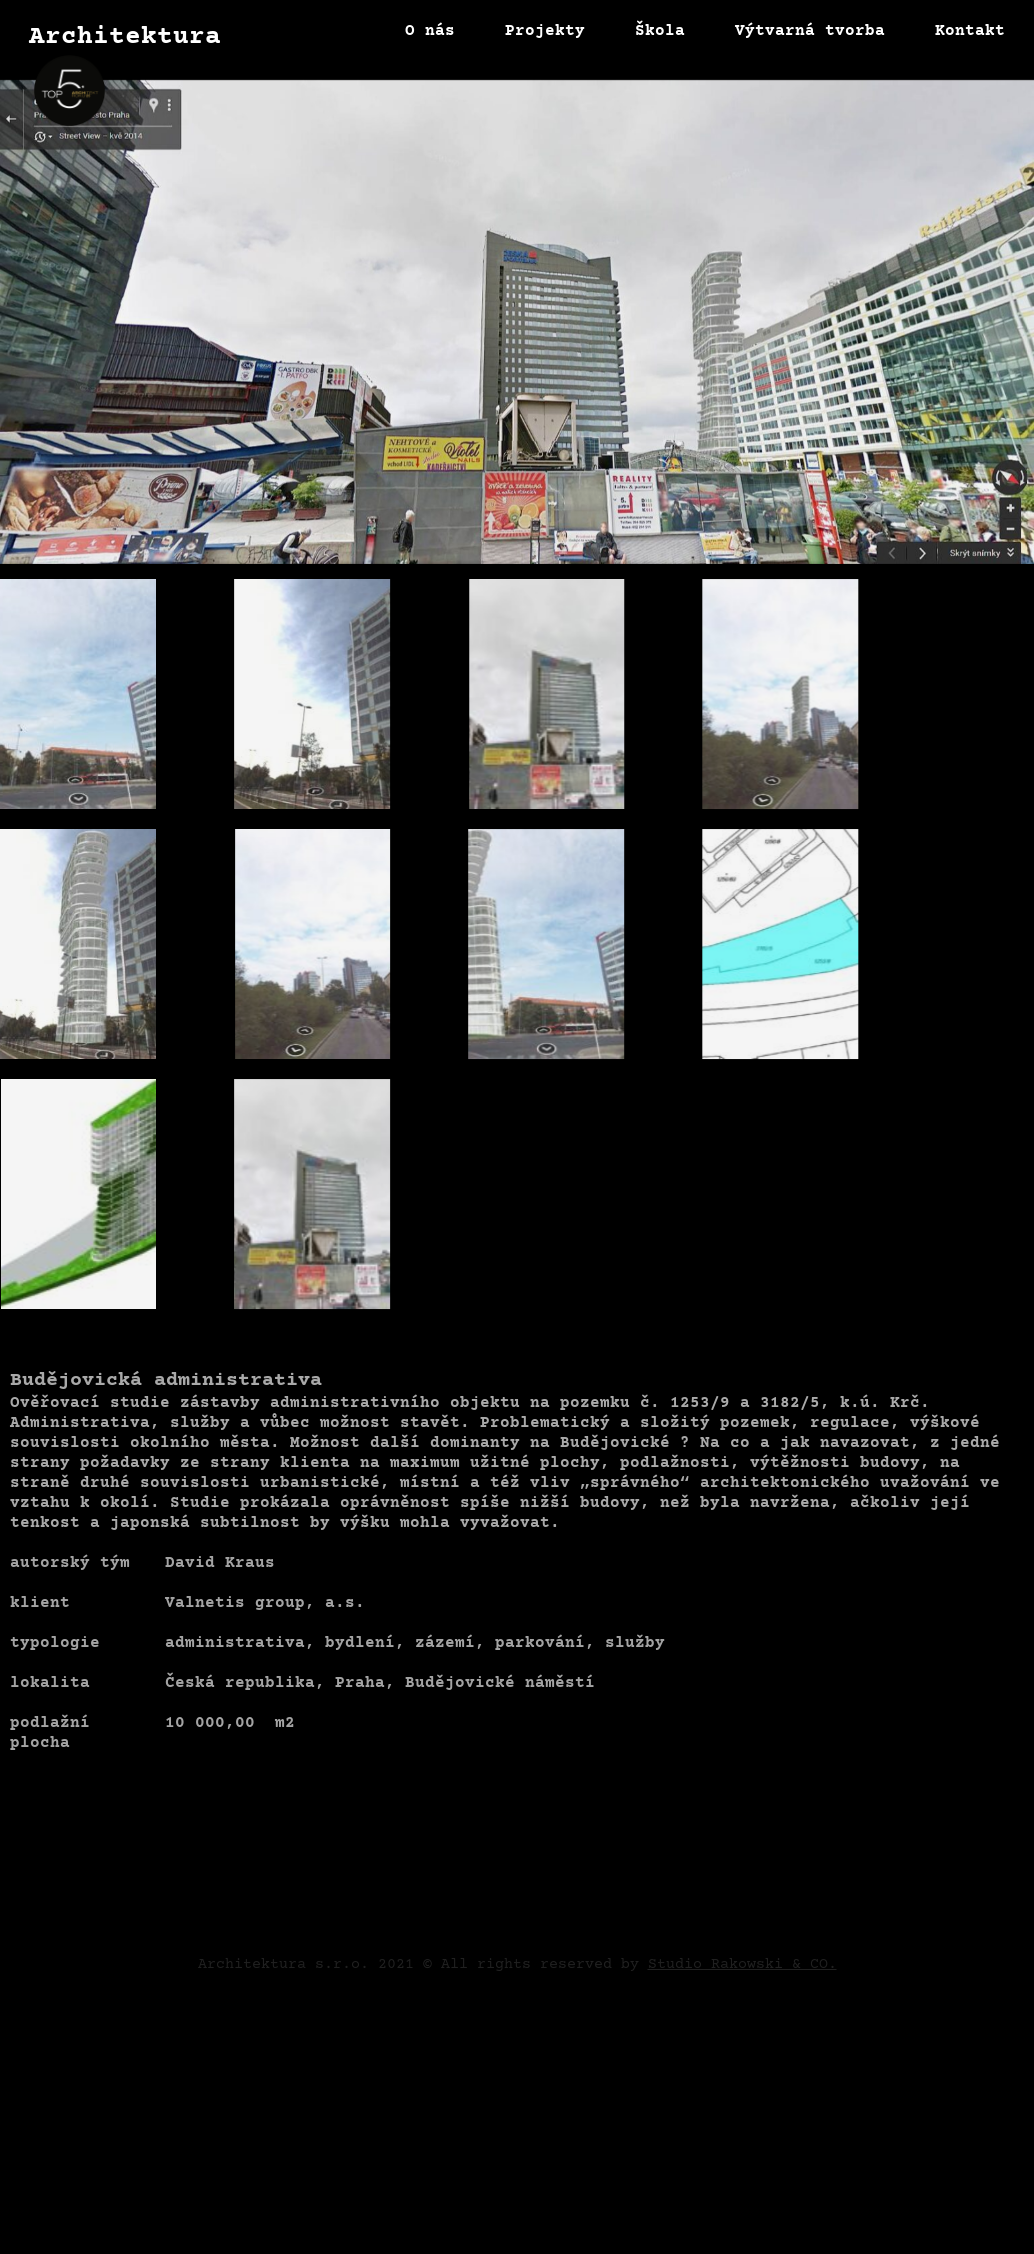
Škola (660, 31)
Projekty (545, 31)
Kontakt (970, 31)
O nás (430, 31)
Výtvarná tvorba (810, 31)
